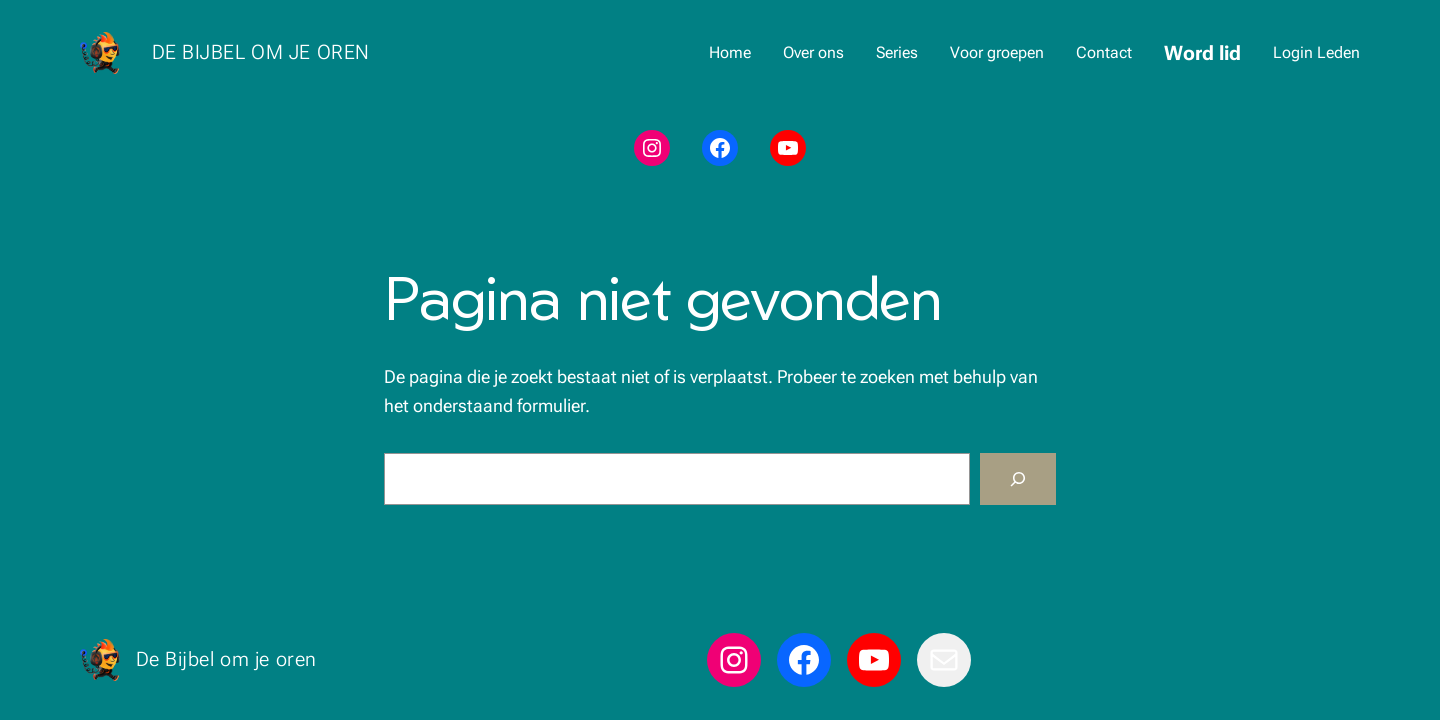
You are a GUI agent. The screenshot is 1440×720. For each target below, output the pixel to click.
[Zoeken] (1018, 479)
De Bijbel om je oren (261, 52)
